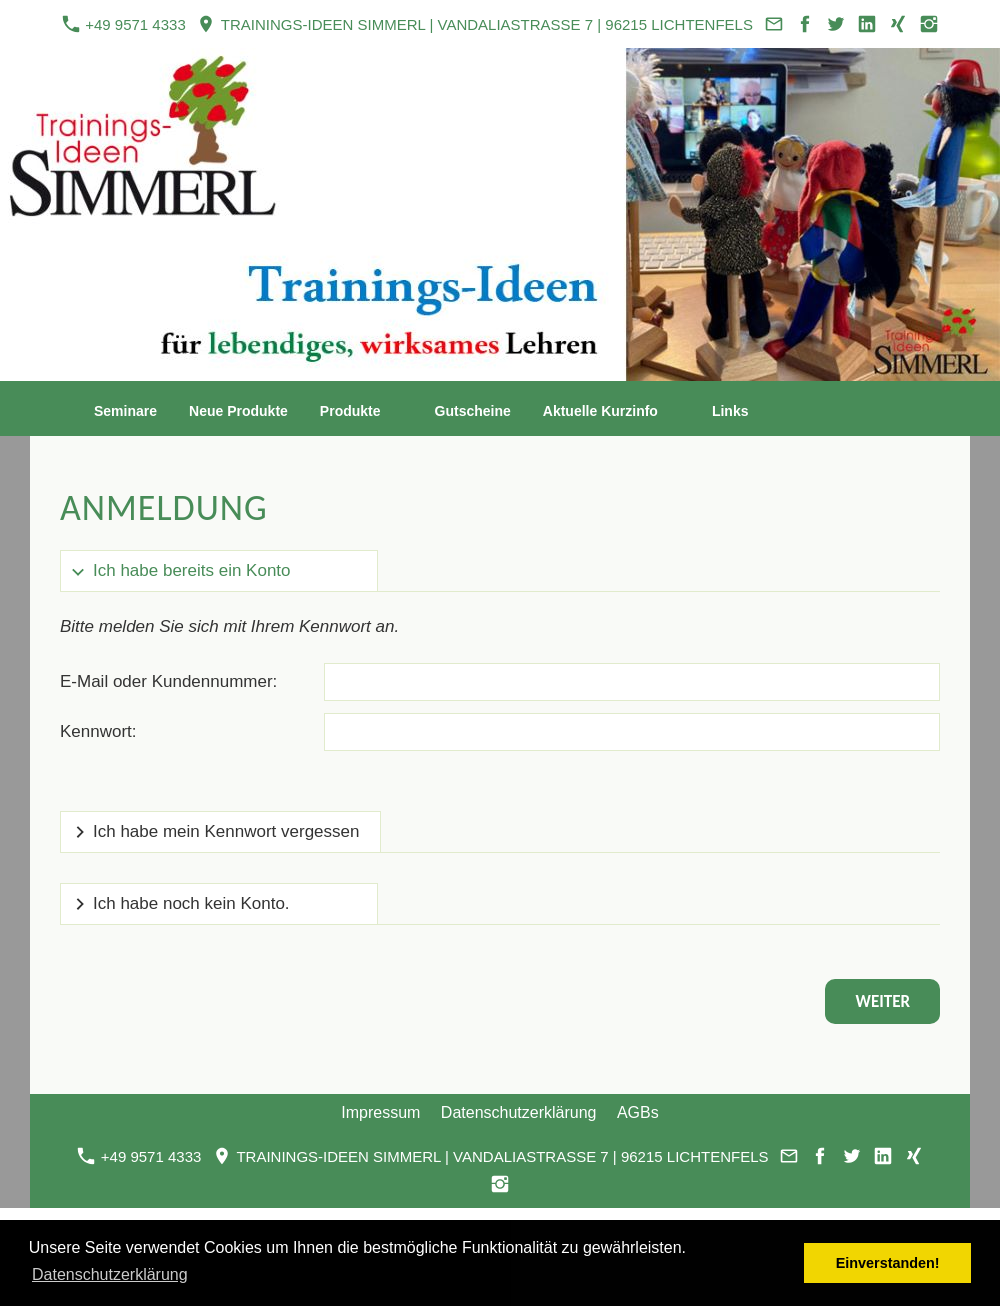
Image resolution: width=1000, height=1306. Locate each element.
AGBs (638, 1112)
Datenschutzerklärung (519, 1112)
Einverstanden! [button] (888, 1263)
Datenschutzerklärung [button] (110, 1274)
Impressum (380, 1112)
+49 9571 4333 (124, 24)
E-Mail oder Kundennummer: (168, 681)
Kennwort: (98, 731)
